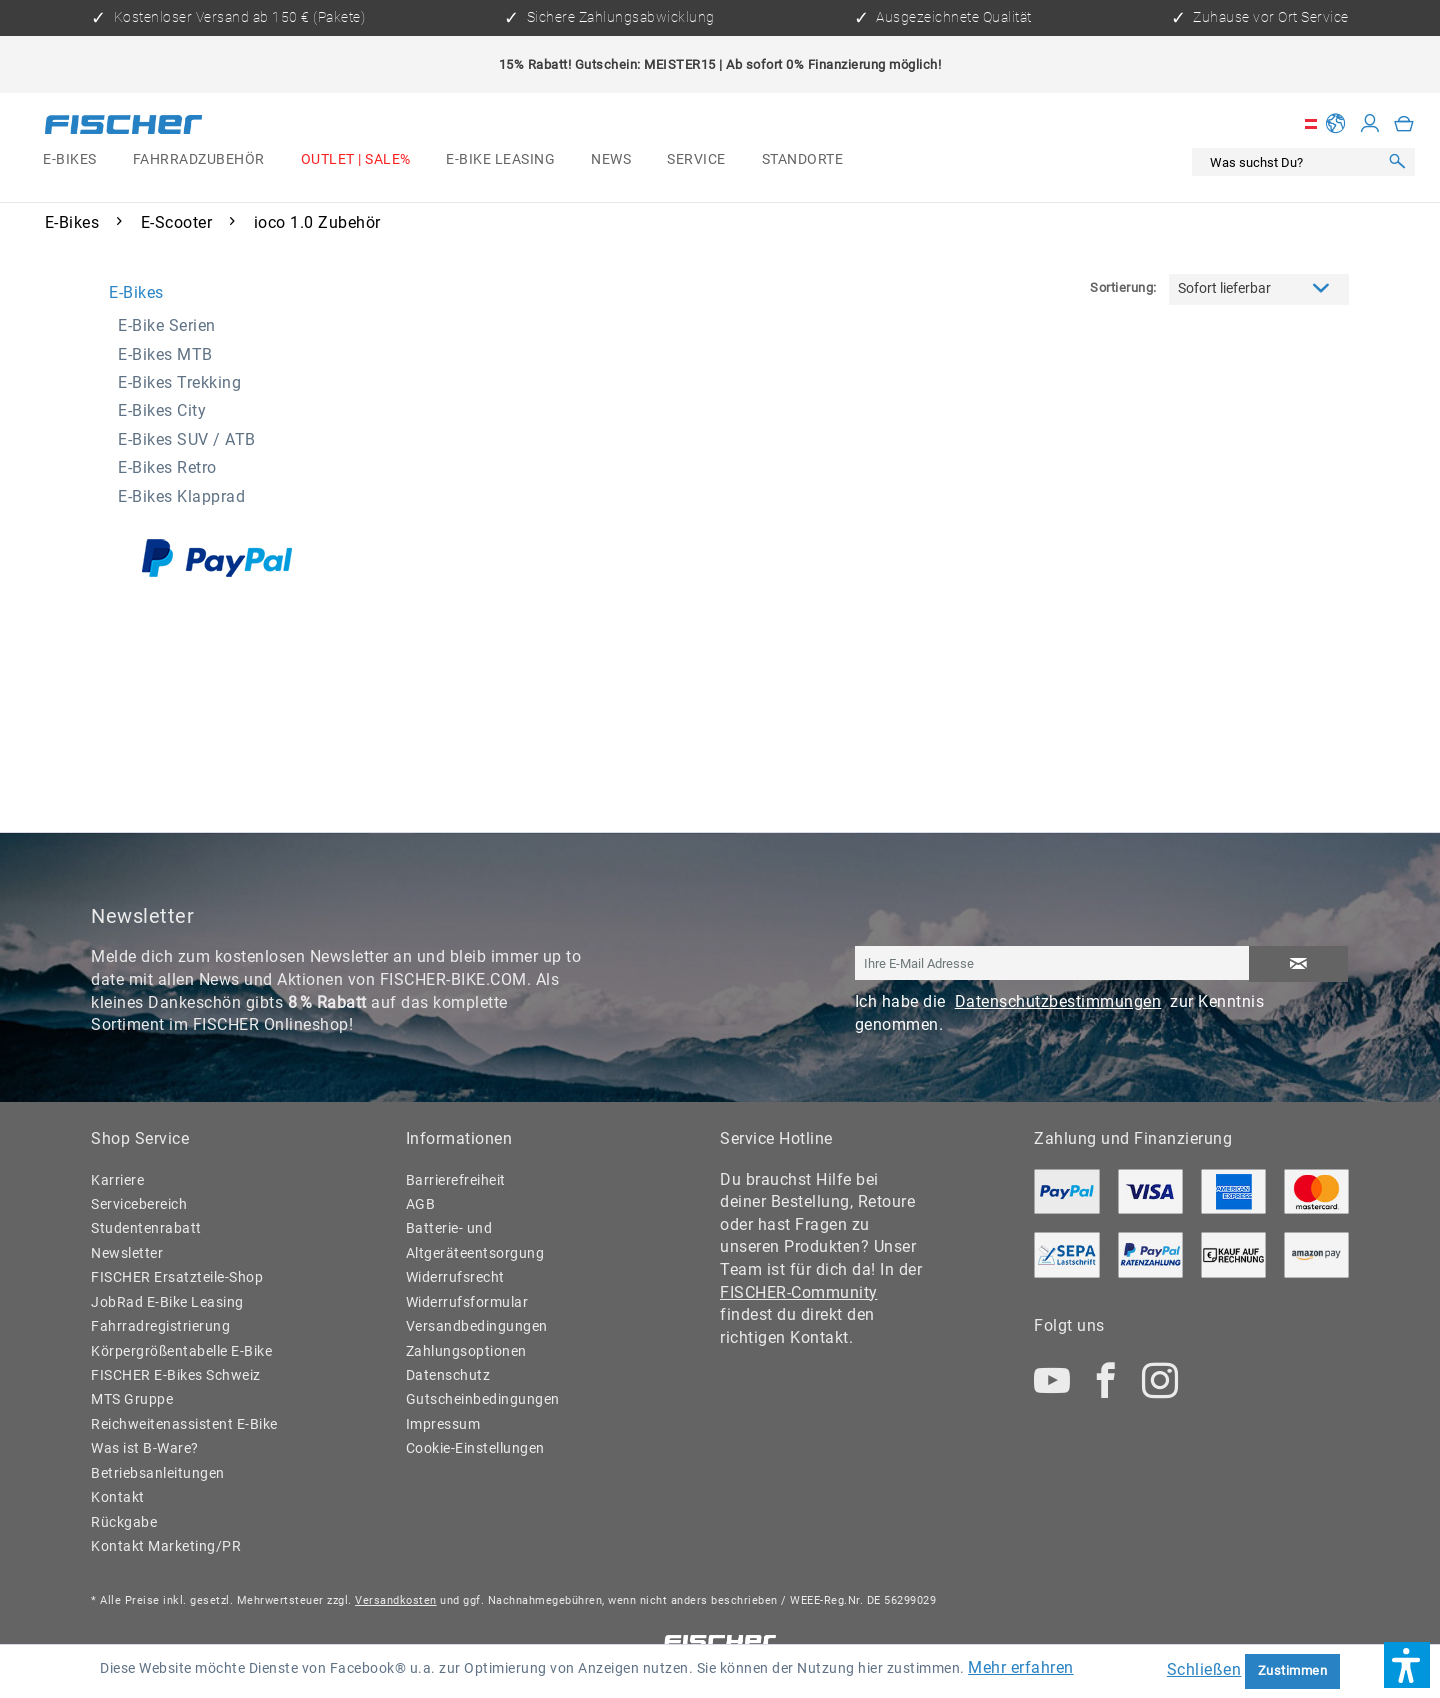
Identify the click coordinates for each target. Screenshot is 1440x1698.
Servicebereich (139, 1204)
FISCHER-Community (799, 1292)
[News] (611, 159)
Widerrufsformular (467, 1302)
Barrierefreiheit (456, 1180)
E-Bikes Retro (167, 467)
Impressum (443, 1424)
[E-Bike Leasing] (500, 159)
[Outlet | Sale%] (356, 159)
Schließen (1204, 1669)
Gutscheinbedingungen (483, 1399)
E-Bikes (136, 292)
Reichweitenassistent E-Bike (184, 1424)
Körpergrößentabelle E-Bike (181, 1351)
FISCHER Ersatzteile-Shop (177, 1277)
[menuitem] (69, 159)
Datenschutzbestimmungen (1058, 1001)
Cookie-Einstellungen (475, 1448)
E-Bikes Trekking (179, 382)
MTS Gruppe (132, 1399)
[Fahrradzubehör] (199, 159)
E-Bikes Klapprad (181, 496)
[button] (1407, 1665)
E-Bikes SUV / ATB (187, 439)
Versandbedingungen (477, 1326)
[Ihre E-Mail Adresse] (1052, 963)
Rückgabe (124, 1522)
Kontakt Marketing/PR (166, 1546)
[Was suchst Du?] (1290, 162)
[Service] (696, 159)
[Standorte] (802, 159)
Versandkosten (396, 1600)
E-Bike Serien (167, 325)
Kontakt (118, 1497)
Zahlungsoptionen (466, 1351)
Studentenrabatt (146, 1228)
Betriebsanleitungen (158, 1473)
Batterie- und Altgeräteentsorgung (475, 1240)
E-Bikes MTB (165, 354)
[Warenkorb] (1404, 124)
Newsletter (127, 1253)
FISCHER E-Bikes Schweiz (176, 1375)
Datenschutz (448, 1375)
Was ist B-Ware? (145, 1448)
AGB (421, 1204)
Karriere (117, 1180)
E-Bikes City (162, 410)
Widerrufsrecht (455, 1277)
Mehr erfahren (1021, 1667)
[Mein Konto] (1370, 124)
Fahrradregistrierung (160, 1326)
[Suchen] (1397, 162)
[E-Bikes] (69, 159)
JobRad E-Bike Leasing (167, 1302)
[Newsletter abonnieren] (1298, 964)
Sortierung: (1123, 287)
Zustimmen (1293, 1670)
